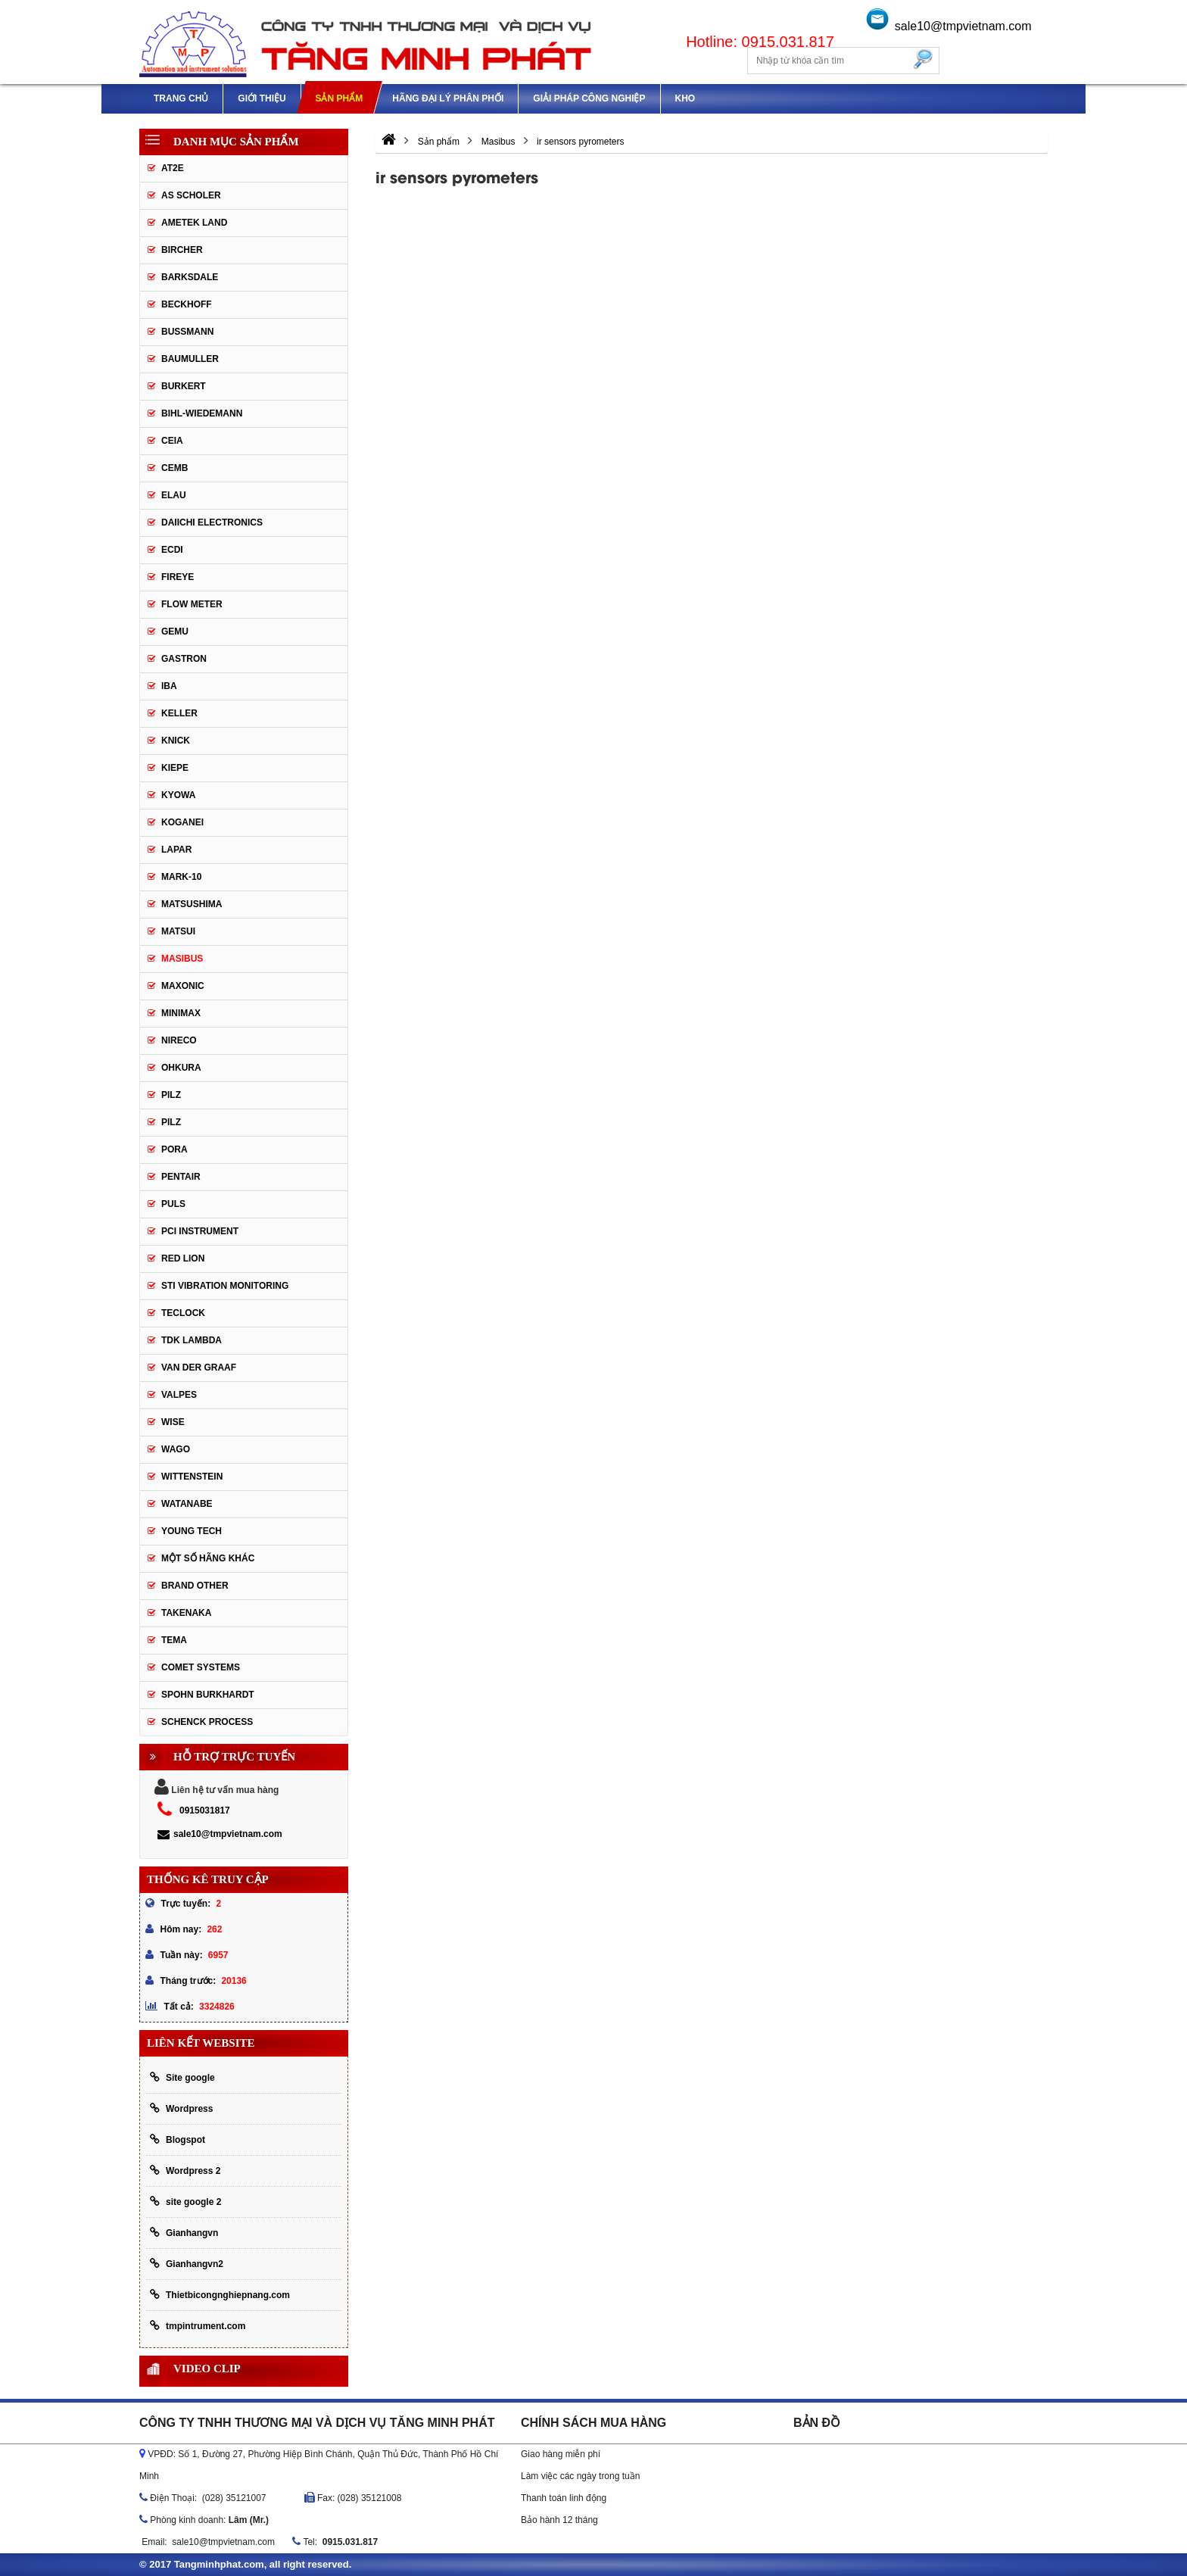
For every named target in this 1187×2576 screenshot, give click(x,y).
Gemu (174, 631)
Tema (174, 1640)
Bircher (182, 250)
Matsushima (191, 904)
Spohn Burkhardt (207, 1694)
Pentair (181, 1176)
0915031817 (204, 1810)
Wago (175, 1449)
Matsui (178, 931)
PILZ (171, 1095)
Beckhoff (186, 304)
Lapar (176, 849)
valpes (179, 1394)
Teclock (183, 1313)
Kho (685, 98)
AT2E (172, 168)
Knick (175, 740)
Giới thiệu (261, 98)
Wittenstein (192, 1476)
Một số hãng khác (207, 1558)
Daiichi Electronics (212, 522)
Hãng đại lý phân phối (447, 98)
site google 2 (185, 2201)
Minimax (181, 1013)
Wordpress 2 (185, 2170)
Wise (173, 1422)
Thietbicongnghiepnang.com (220, 2294)
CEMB (174, 468)
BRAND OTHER (195, 1585)
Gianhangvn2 (186, 2263)
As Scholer (191, 195)
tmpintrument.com (197, 2325)
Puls (173, 1204)
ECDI (172, 549)
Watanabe (187, 1504)
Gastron (184, 658)
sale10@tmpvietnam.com (963, 26)
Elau (173, 495)
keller (179, 713)
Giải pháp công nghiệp (589, 98)
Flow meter (192, 604)
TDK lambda (191, 1340)
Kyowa (178, 795)
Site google (182, 2077)
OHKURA (181, 1067)
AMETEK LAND (194, 222)
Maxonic (182, 986)
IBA (169, 686)
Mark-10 (181, 877)
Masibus (182, 958)
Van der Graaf (198, 1367)
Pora (174, 1149)
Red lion (182, 1258)
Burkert (183, 386)
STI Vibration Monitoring (224, 1285)
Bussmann (187, 331)
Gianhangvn (184, 2232)
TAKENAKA (186, 1613)
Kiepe (174, 768)
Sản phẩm (339, 98)
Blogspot (177, 2139)
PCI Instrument (199, 1231)
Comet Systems (200, 1667)
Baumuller (190, 359)
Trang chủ (181, 98)
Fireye (177, 577)
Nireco (179, 1040)
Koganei (182, 822)
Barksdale (189, 277)
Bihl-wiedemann (201, 413)
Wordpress (181, 2108)
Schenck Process (207, 1722)
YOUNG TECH (191, 1531)
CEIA (172, 440)
